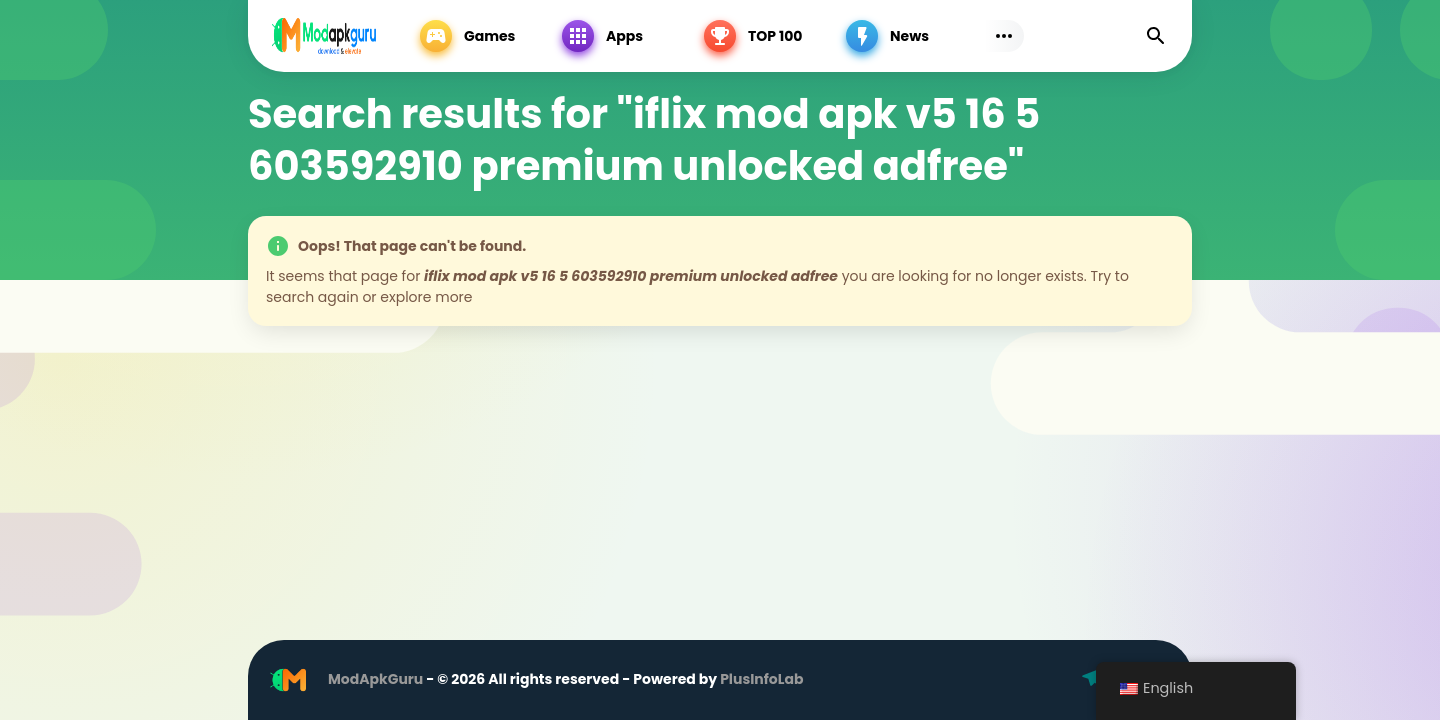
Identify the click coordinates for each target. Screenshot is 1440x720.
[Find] (1156, 36)
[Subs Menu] (1004, 36)
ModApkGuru (375, 679)
